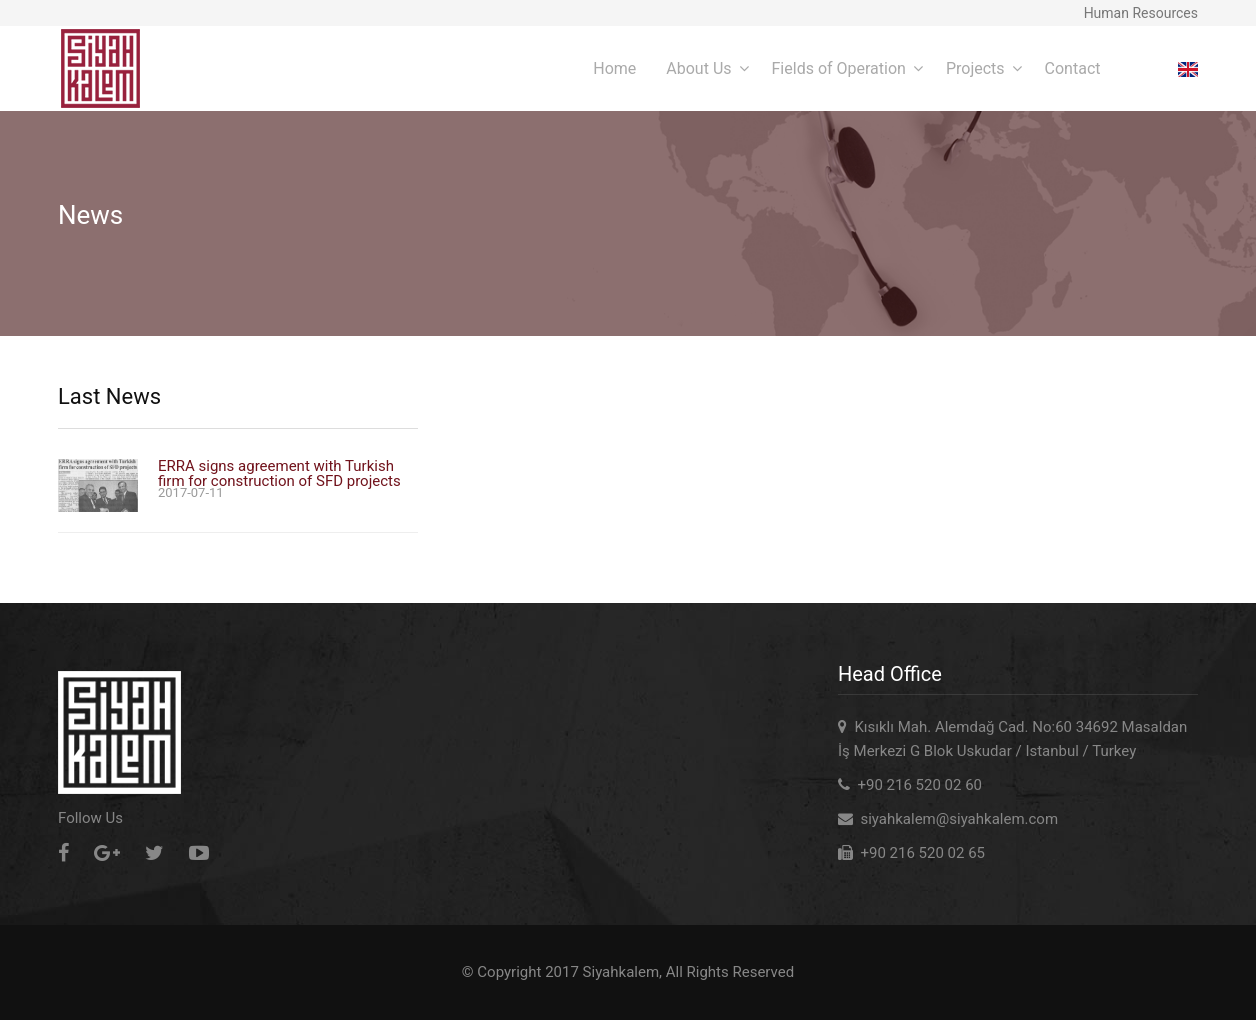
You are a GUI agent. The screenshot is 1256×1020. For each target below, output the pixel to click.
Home (614, 68)
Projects (975, 68)
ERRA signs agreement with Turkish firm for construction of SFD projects (279, 474)
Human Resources (1141, 13)
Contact (1073, 68)
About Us (698, 68)
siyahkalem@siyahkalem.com (959, 819)
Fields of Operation (839, 68)
